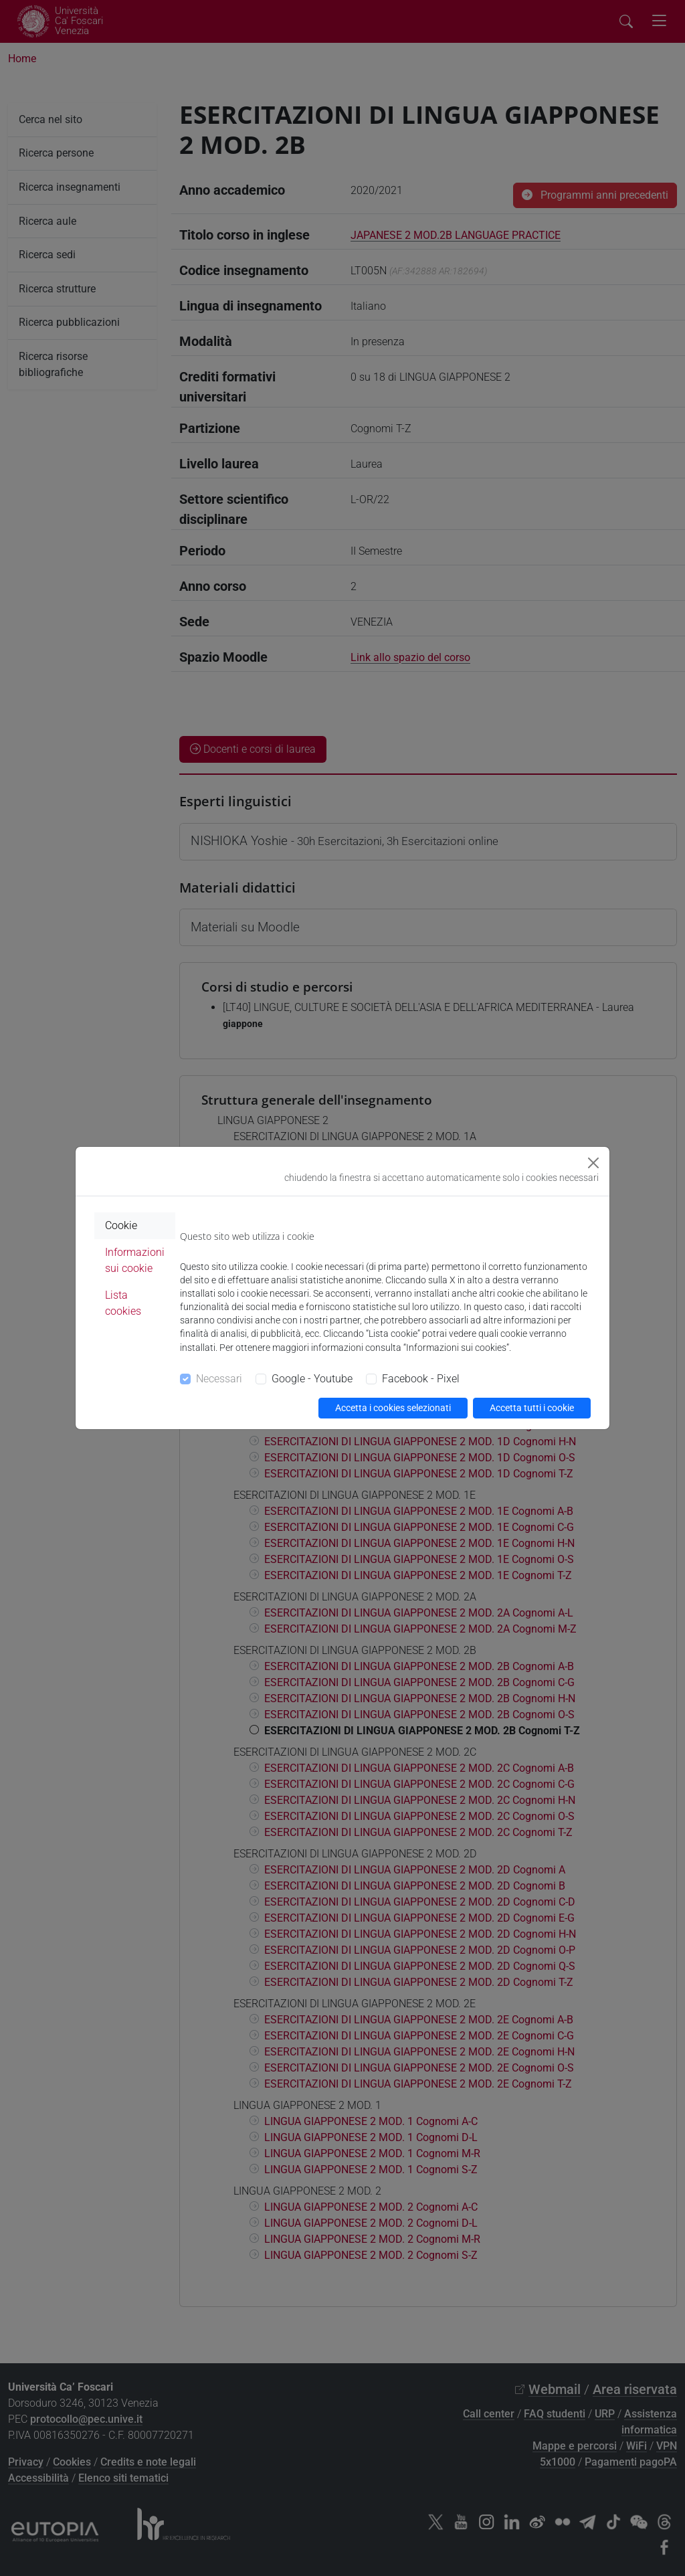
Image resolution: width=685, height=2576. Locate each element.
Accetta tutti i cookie (532, 1407)
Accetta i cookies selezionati (393, 1407)
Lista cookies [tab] (123, 1303)
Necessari (219, 1378)
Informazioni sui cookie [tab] (135, 1260)
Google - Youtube (312, 1378)
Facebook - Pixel (421, 1378)
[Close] (593, 1163)
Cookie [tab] (121, 1225)
